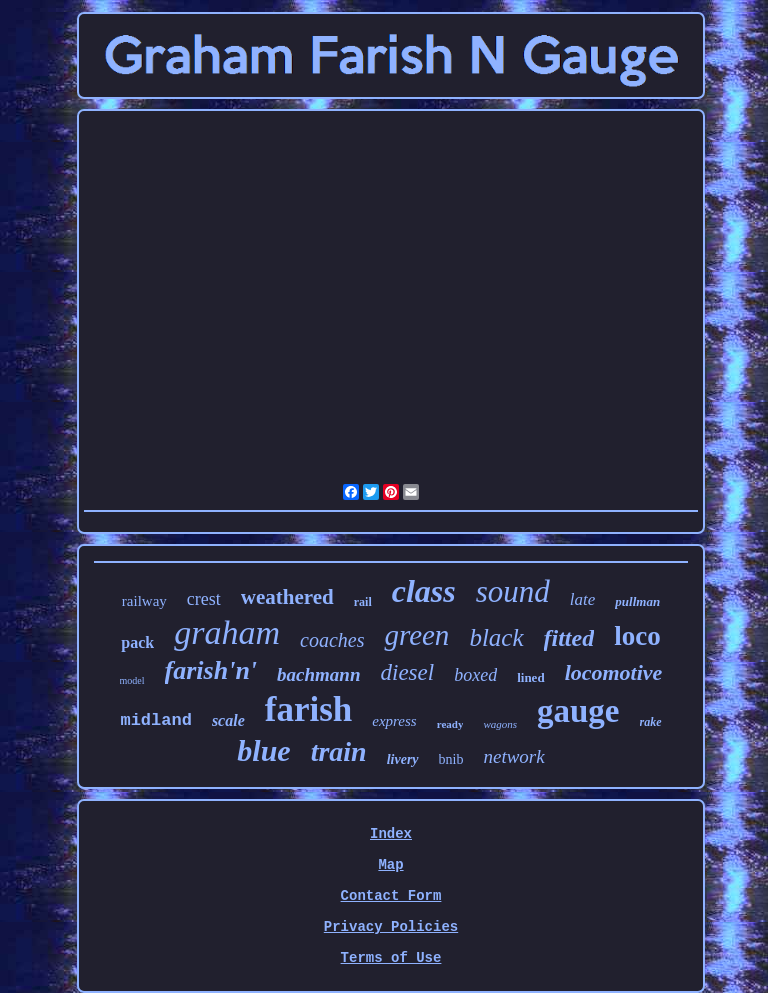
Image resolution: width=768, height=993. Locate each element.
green (416, 635)
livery (403, 759)
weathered (287, 597)
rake (651, 722)
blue (263, 750)
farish (309, 709)
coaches (332, 640)
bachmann (318, 674)
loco (637, 636)
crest (204, 599)
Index (391, 834)
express (394, 721)
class (424, 591)
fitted (569, 638)
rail (363, 602)
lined (530, 677)
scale (228, 720)
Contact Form (391, 896)
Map (390, 865)
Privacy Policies (391, 927)
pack (137, 642)
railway (144, 601)
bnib (451, 759)
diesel (408, 672)
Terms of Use (391, 958)
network (513, 756)
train (339, 751)
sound (513, 591)
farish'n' (211, 670)
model (132, 680)
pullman (637, 601)
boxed (475, 675)
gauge (578, 711)
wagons (500, 724)
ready (450, 724)
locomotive (614, 672)
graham (227, 632)
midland (155, 720)
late (583, 599)
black (496, 637)
